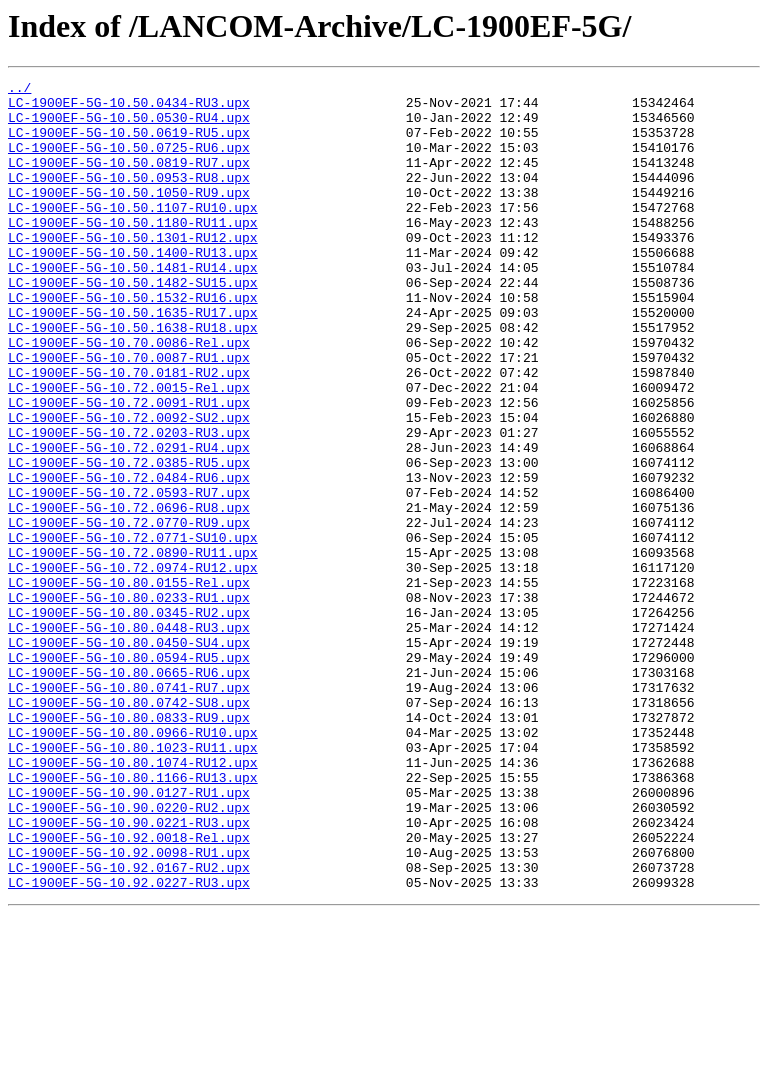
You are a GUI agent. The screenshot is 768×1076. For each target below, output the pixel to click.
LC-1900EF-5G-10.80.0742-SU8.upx (129, 828)
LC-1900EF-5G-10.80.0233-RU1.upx (129, 702)
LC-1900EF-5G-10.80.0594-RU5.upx (129, 774)
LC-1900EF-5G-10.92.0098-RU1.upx (129, 1008)
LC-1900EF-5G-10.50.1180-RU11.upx (133, 252)
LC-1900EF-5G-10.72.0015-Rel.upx (129, 450)
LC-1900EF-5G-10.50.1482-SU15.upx (133, 324)
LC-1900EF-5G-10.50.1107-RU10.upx (133, 234)
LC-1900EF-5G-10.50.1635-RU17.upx (133, 360)
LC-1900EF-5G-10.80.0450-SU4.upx (129, 756)
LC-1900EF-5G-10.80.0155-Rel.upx (129, 684)
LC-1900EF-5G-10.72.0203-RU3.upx (129, 504)
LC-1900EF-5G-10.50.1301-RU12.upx (133, 270)
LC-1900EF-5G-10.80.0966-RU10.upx (133, 864)
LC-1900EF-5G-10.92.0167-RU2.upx (129, 1026)
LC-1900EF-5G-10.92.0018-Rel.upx (129, 990)
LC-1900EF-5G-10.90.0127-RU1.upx (129, 936)
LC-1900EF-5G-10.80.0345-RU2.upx (129, 720)
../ (19, 90)
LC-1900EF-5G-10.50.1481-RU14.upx (133, 306)
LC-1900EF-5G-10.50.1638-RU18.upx (133, 378)
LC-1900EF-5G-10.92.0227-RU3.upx (129, 1044)
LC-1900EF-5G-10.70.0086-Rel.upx (129, 396)
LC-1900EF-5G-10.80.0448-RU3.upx (129, 738)
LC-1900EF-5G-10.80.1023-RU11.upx (133, 882)
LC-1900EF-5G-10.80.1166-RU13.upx (133, 918)
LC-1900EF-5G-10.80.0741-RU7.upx (129, 810)
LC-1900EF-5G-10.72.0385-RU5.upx (129, 540)
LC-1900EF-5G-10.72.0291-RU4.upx (129, 522)
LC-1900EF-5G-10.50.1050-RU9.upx (129, 216)
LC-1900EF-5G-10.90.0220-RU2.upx (129, 954)
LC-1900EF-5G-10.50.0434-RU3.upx (129, 108)
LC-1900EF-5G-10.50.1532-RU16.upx (133, 342)
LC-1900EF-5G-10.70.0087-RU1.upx (129, 414)
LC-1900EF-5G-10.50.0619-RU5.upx (129, 144)
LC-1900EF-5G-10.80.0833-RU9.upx (129, 846)
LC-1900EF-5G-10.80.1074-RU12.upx (133, 900)
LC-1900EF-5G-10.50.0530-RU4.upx (129, 126)
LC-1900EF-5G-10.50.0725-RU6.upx (129, 162)
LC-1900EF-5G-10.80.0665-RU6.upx (129, 792)
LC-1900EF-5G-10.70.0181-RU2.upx (129, 432)
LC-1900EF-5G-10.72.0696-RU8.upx (129, 594)
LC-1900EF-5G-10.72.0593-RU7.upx (129, 576)
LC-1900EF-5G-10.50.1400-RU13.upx (133, 288)
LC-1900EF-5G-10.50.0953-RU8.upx (129, 198)
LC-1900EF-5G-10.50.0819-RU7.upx (129, 180)
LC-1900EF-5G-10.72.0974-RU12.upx (133, 666)
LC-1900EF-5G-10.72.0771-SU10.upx (133, 630)
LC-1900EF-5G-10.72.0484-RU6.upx (129, 558)
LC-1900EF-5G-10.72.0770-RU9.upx (129, 612)
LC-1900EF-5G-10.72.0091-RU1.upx (129, 468)
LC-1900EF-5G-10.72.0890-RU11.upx (133, 648)
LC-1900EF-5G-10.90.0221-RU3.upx (129, 972)
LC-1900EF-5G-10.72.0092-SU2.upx (129, 486)
